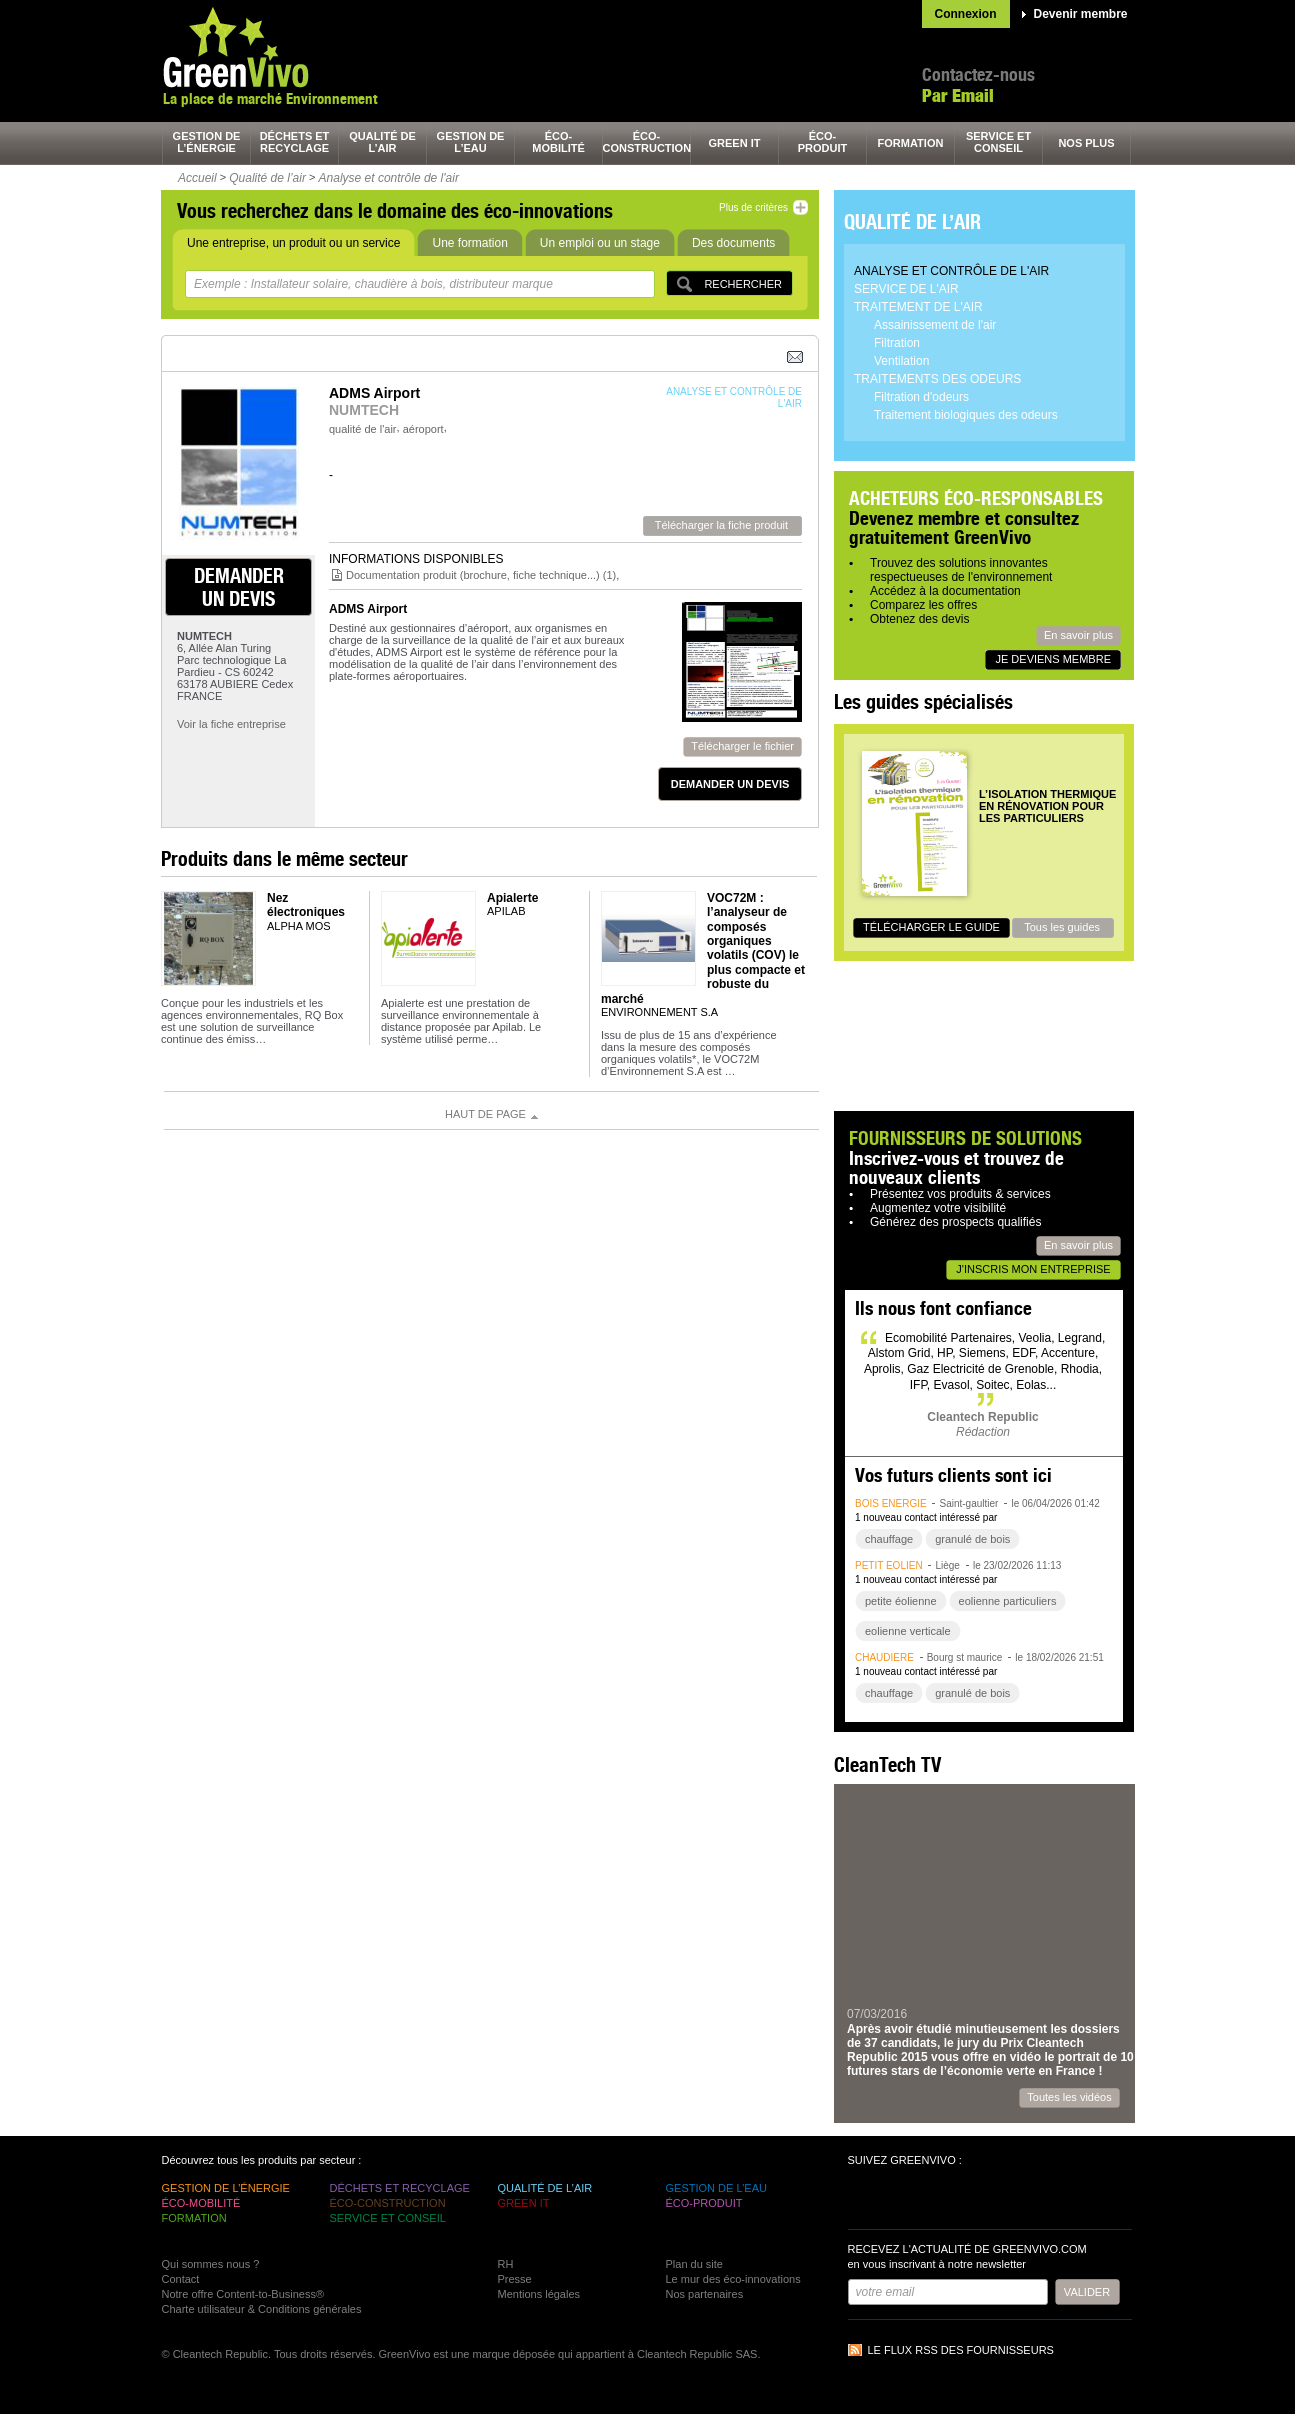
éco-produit (823, 142)
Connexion (966, 14)
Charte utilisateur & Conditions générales (262, 2309)
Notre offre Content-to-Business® (243, 2294)
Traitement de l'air (918, 307)
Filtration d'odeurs (921, 397)
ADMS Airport (368, 609)
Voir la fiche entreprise (231, 724)
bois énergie (891, 1503)
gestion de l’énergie (207, 142)
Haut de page (485, 1114)
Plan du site (694, 2264)
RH (506, 2264)
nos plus (1086, 143)
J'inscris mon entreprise (1033, 1269)
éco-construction (647, 142)
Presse (515, 2279)
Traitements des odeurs (937, 379)
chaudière (884, 1657)
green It (735, 143)
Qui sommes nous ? (211, 2264)
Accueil (197, 178)
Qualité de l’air (267, 178)
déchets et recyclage (295, 142)
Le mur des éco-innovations (733, 2279)
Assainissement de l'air (935, 325)
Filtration (897, 343)
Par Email (958, 95)
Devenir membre (1081, 14)
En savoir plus (1078, 635)
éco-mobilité (558, 142)
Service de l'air (906, 289)
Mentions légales (539, 2294)
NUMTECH (364, 410)
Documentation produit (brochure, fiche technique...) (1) (481, 575)
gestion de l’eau (471, 142)
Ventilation (901, 361)
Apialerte (512, 898)
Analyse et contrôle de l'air (389, 178)
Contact (181, 2279)
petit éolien (889, 1565)
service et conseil (998, 142)
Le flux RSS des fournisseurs (961, 2350)
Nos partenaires (705, 2294)
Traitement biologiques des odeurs (966, 415)
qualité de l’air (382, 142)
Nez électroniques (306, 905)
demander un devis (239, 587)
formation (911, 143)
